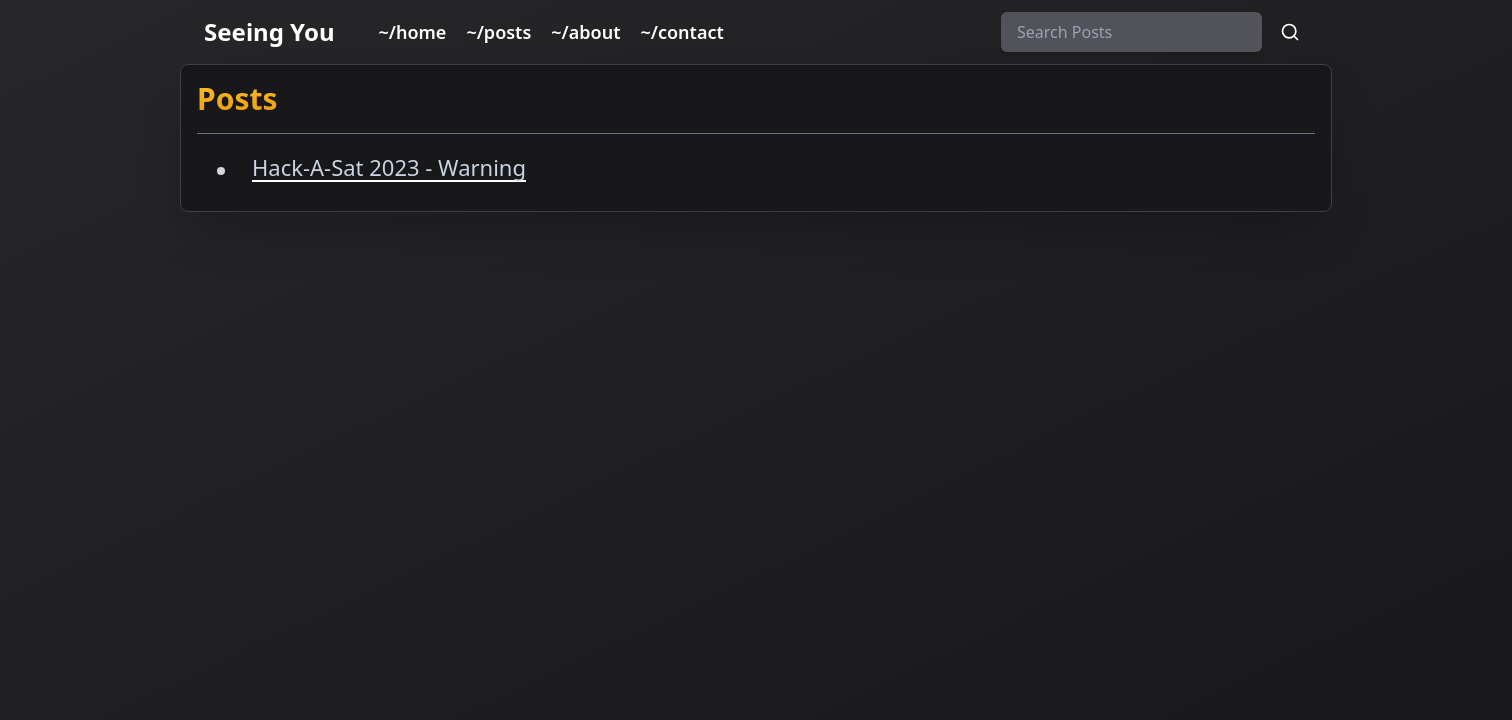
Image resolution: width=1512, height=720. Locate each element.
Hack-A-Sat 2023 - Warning (389, 167)
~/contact (682, 32)
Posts (237, 98)
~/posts (498, 32)
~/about (585, 32)
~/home (413, 32)
